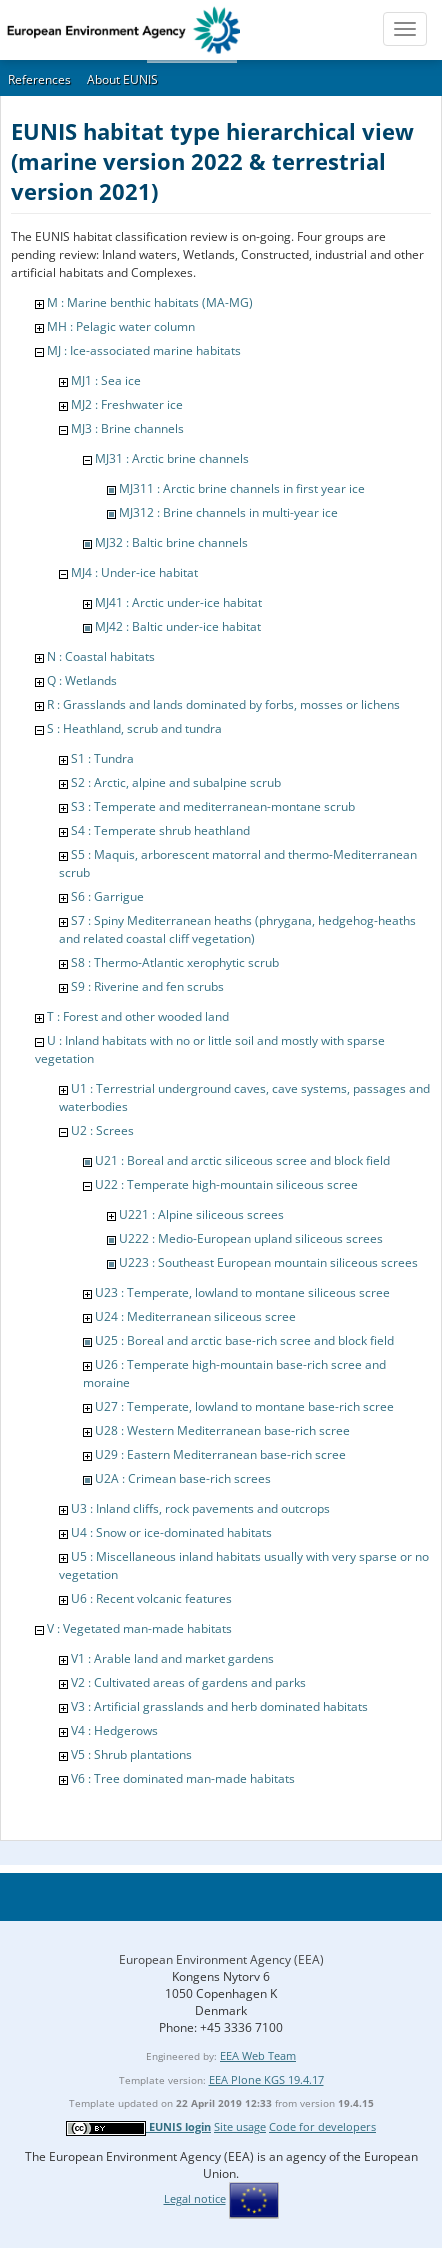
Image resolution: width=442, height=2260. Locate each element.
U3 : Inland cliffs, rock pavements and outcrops (200, 1508)
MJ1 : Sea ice (106, 380)
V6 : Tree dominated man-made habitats (183, 1778)
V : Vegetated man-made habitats (139, 1628)
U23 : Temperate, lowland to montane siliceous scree (242, 1292)
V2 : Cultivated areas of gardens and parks (188, 1682)
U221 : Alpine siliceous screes (201, 1214)
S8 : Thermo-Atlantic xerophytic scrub (175, 962)
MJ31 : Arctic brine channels (172, 458)
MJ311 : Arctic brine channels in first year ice (242, 488)
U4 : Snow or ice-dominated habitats (171, 1532)
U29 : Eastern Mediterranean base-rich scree (220, 1454)
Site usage (240, 2126)
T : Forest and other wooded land (138, 1016)
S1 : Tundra (102, 758)
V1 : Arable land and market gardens (172, 1658)
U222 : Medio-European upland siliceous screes (251, 1238)
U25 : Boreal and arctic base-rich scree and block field (244, 1340)
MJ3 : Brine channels (127, 428)
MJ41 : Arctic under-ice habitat (178, 602)
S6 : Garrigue (107, 896)
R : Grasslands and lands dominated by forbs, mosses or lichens (223, 704)
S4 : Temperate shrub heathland (160, 830)
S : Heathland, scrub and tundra (134, 728)
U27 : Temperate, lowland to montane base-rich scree (244, 1406)
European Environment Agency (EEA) (221, 1959)
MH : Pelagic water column (121, 326)
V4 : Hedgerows (114, 1730)
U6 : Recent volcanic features (151, 1598)
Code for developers (322, 2126)
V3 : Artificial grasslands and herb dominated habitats (219, 1706)
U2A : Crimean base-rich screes (183, 1478)
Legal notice (195, 2198)
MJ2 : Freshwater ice (127, 404)
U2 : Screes (102, 1130)
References (39, 79)
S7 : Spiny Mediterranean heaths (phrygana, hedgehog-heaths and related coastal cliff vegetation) (237, 929)
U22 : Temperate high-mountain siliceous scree (226, 1184)
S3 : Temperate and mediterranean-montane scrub (213, 806)
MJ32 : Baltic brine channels (171, 542)
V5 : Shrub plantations (131, 1754)
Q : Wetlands (82, 680)
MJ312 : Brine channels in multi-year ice (228, 512)
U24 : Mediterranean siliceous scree (195, 1316)
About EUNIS (122, 79)
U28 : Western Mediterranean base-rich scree (222, 1430)
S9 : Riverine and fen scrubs (147, 986)
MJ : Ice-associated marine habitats (144, 350)
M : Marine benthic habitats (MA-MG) (150, 302)
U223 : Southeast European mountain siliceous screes (268, 1262)
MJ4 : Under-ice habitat (134, 572)
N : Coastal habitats (101, 656)
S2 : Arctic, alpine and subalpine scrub (176, 782)
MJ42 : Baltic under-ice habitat (178, 626)
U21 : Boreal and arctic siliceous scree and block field (242, 1160)
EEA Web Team (258, 2055)
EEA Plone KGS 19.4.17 (266, 2079)
